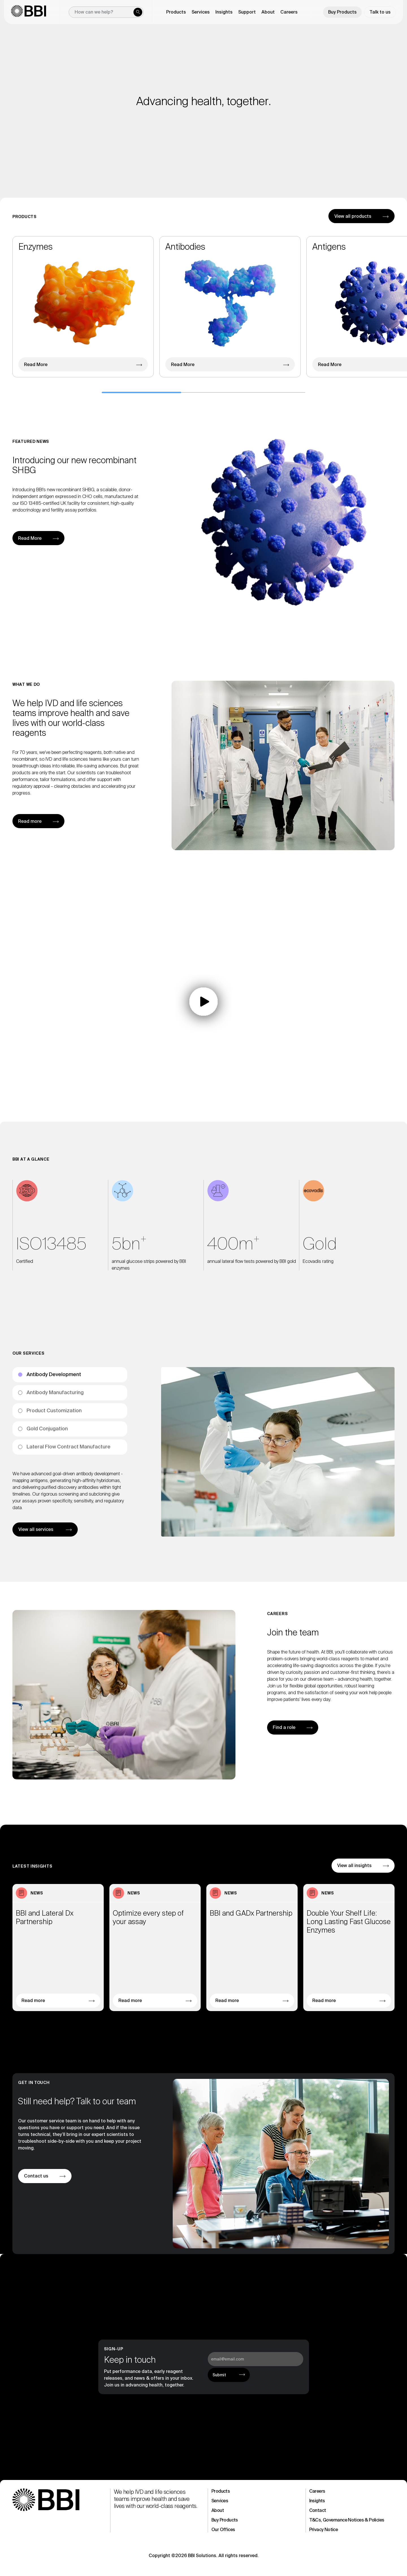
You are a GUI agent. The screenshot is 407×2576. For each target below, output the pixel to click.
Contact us (36, 2176)
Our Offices (223, 2530)
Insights (317, 2501)
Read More (35, 376)
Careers (289, 12)
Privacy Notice (323, 2530)
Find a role (284, 1727)
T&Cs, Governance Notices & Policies (346, 2520)
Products (220, 2491)
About (217, 2510)
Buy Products (342, 12)
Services (219, 2501)
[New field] (106, 12)
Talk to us (380, 12)
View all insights (354, 1877)
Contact (317, 2510)
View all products (352, 227)
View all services (36, 1541)
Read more (30, 821)
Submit (219, 2374)
